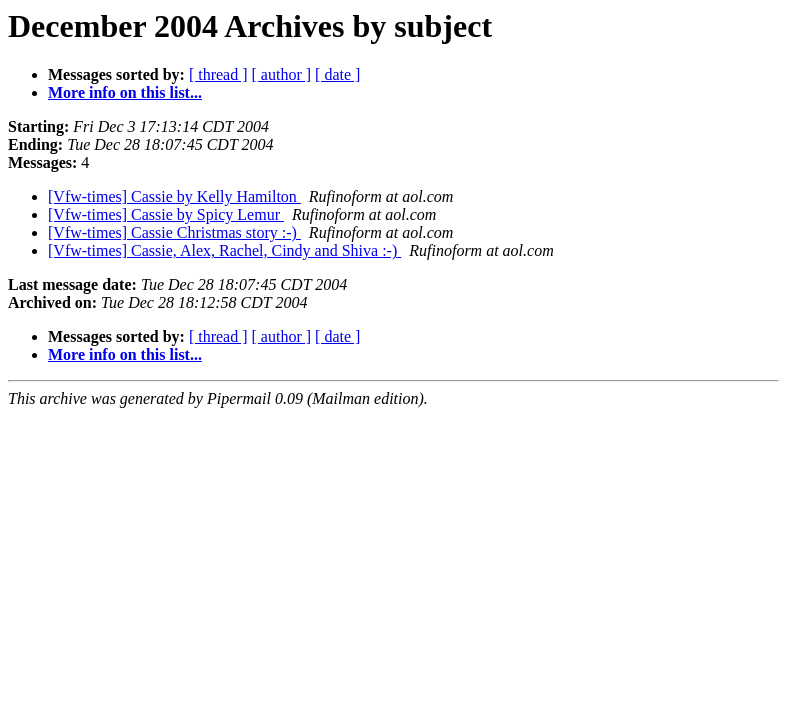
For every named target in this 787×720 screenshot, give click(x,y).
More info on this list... (125, 92)
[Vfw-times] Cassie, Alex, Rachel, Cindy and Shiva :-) (224, 250)
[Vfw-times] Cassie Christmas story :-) (174, 232)
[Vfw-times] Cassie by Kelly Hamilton (174, 196)
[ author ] (282, 74)
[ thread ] (218, 74)
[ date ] (337, 74)
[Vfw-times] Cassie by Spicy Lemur (166, 214)
